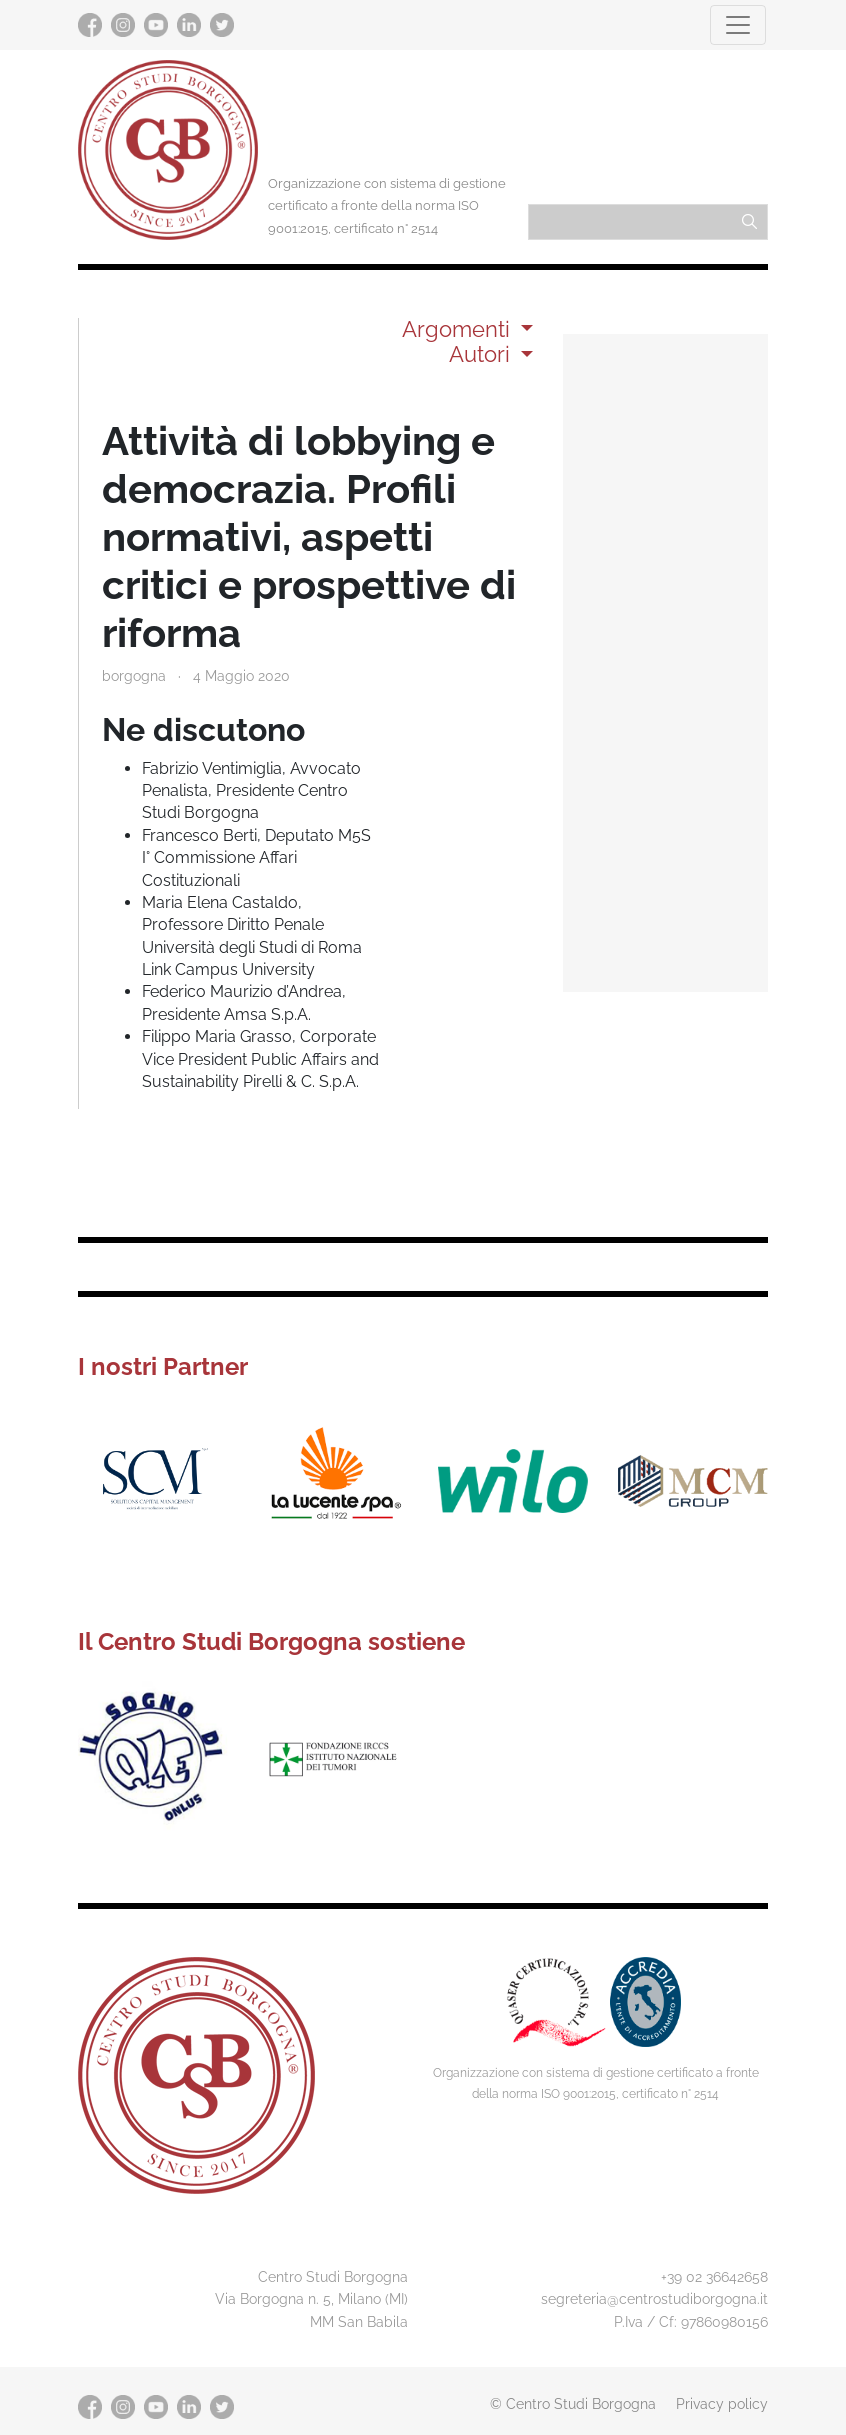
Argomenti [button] (459, 329)
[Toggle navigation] (738, 25)
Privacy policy (722, 2403)
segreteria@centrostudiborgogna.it (654, 2298)
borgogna (134, 675)
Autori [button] (482, 354)
